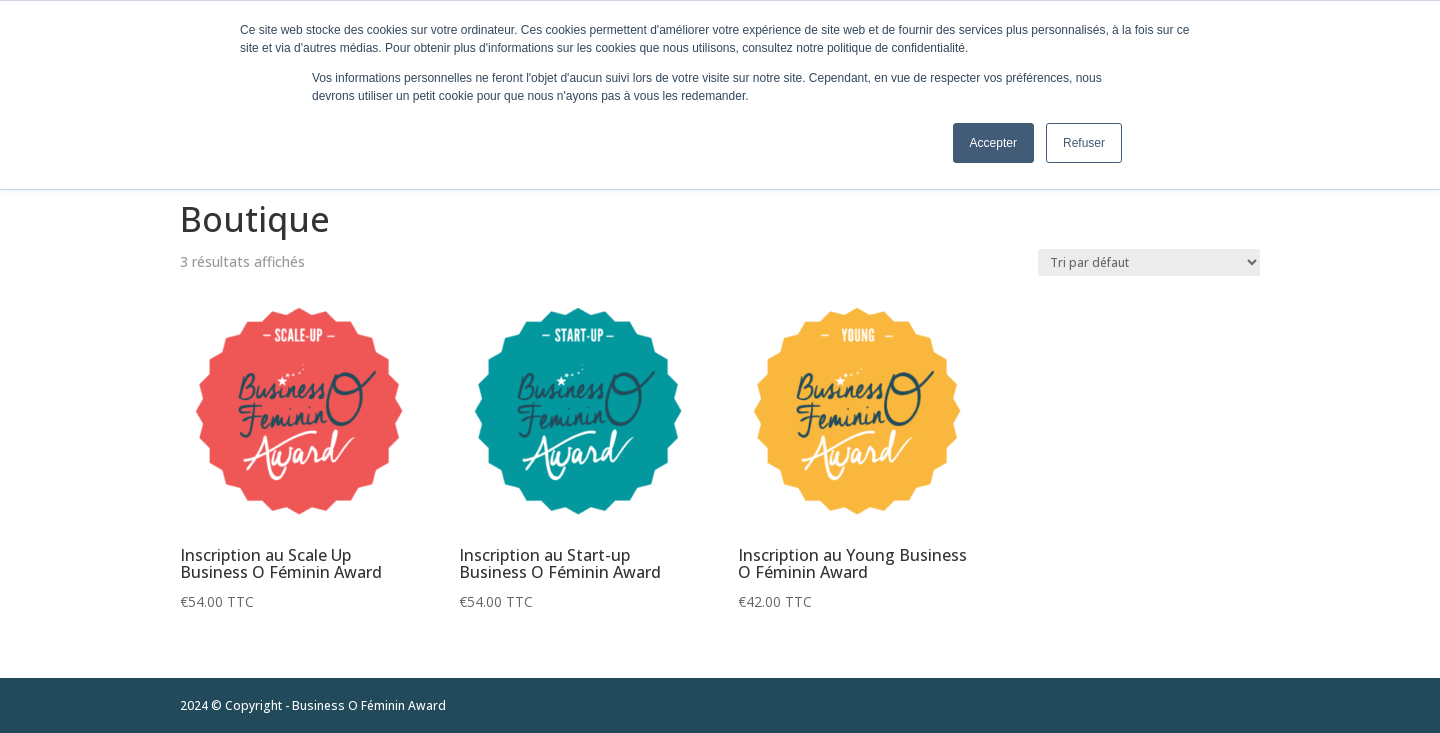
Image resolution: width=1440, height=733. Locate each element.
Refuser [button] (1084, 143)
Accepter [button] (993, 143)
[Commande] (1149, 262)
